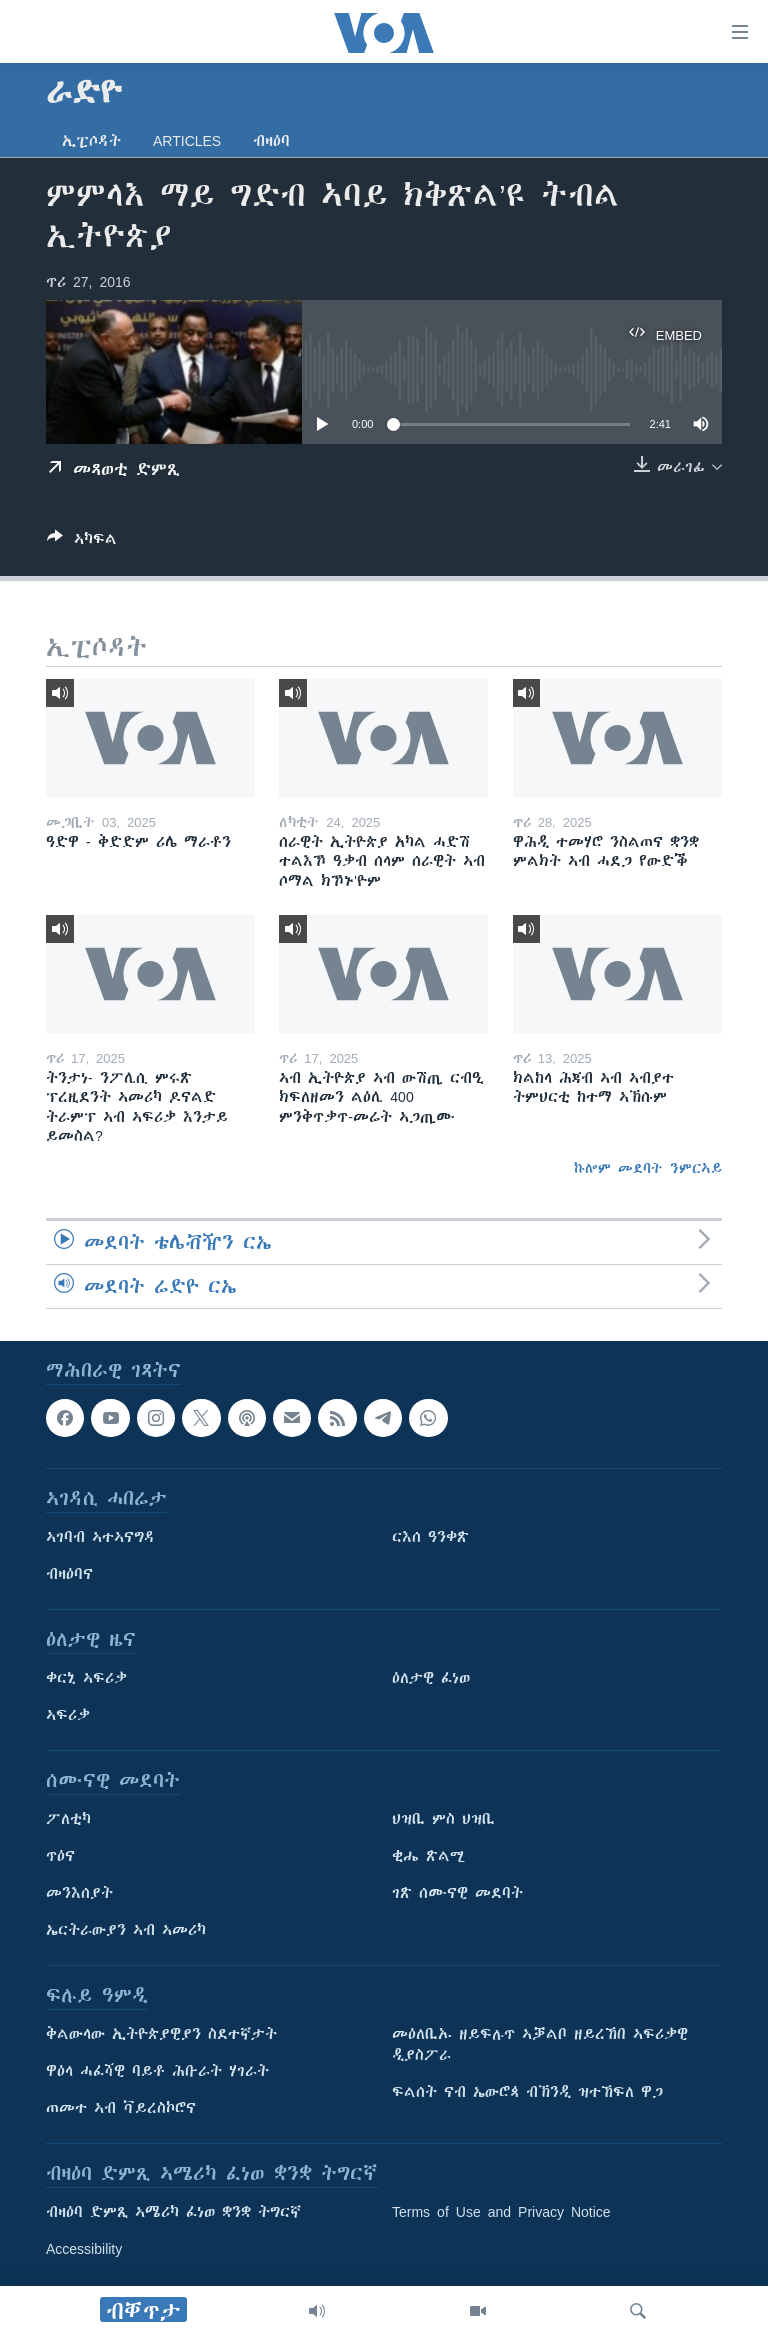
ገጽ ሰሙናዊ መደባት (457, 1894)
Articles (187, 141)
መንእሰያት (79, 1894)
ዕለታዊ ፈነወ (431, 1679)
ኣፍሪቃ (68, 1716)
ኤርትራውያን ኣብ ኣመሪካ (126, 1931)
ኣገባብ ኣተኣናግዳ (100, 1538)
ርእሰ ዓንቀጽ (430, 1538)
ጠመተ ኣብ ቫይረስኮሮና (121, 2109)
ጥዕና (60, 1857)
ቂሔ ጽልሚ (428, 1857)
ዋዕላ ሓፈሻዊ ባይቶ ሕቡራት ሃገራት (157, 2072)
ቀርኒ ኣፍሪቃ (86, 1679)
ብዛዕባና (69, 1575)
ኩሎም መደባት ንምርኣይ (648, 1168)
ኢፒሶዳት (91, 141)
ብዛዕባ (271, 141)
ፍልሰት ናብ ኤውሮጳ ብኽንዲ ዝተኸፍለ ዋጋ (527, 2093)
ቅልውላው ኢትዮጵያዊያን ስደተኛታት (161, 2035)
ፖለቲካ (68, 1820)
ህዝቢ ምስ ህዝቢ (443, 1820)
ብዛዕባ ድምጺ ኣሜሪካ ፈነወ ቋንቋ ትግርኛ (173, 2213)
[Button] (82, 542)
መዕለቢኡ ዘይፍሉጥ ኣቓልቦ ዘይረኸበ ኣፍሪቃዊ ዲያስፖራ (540, 2045)
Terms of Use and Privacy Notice (501, 2213)
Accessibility (84, 2250)
